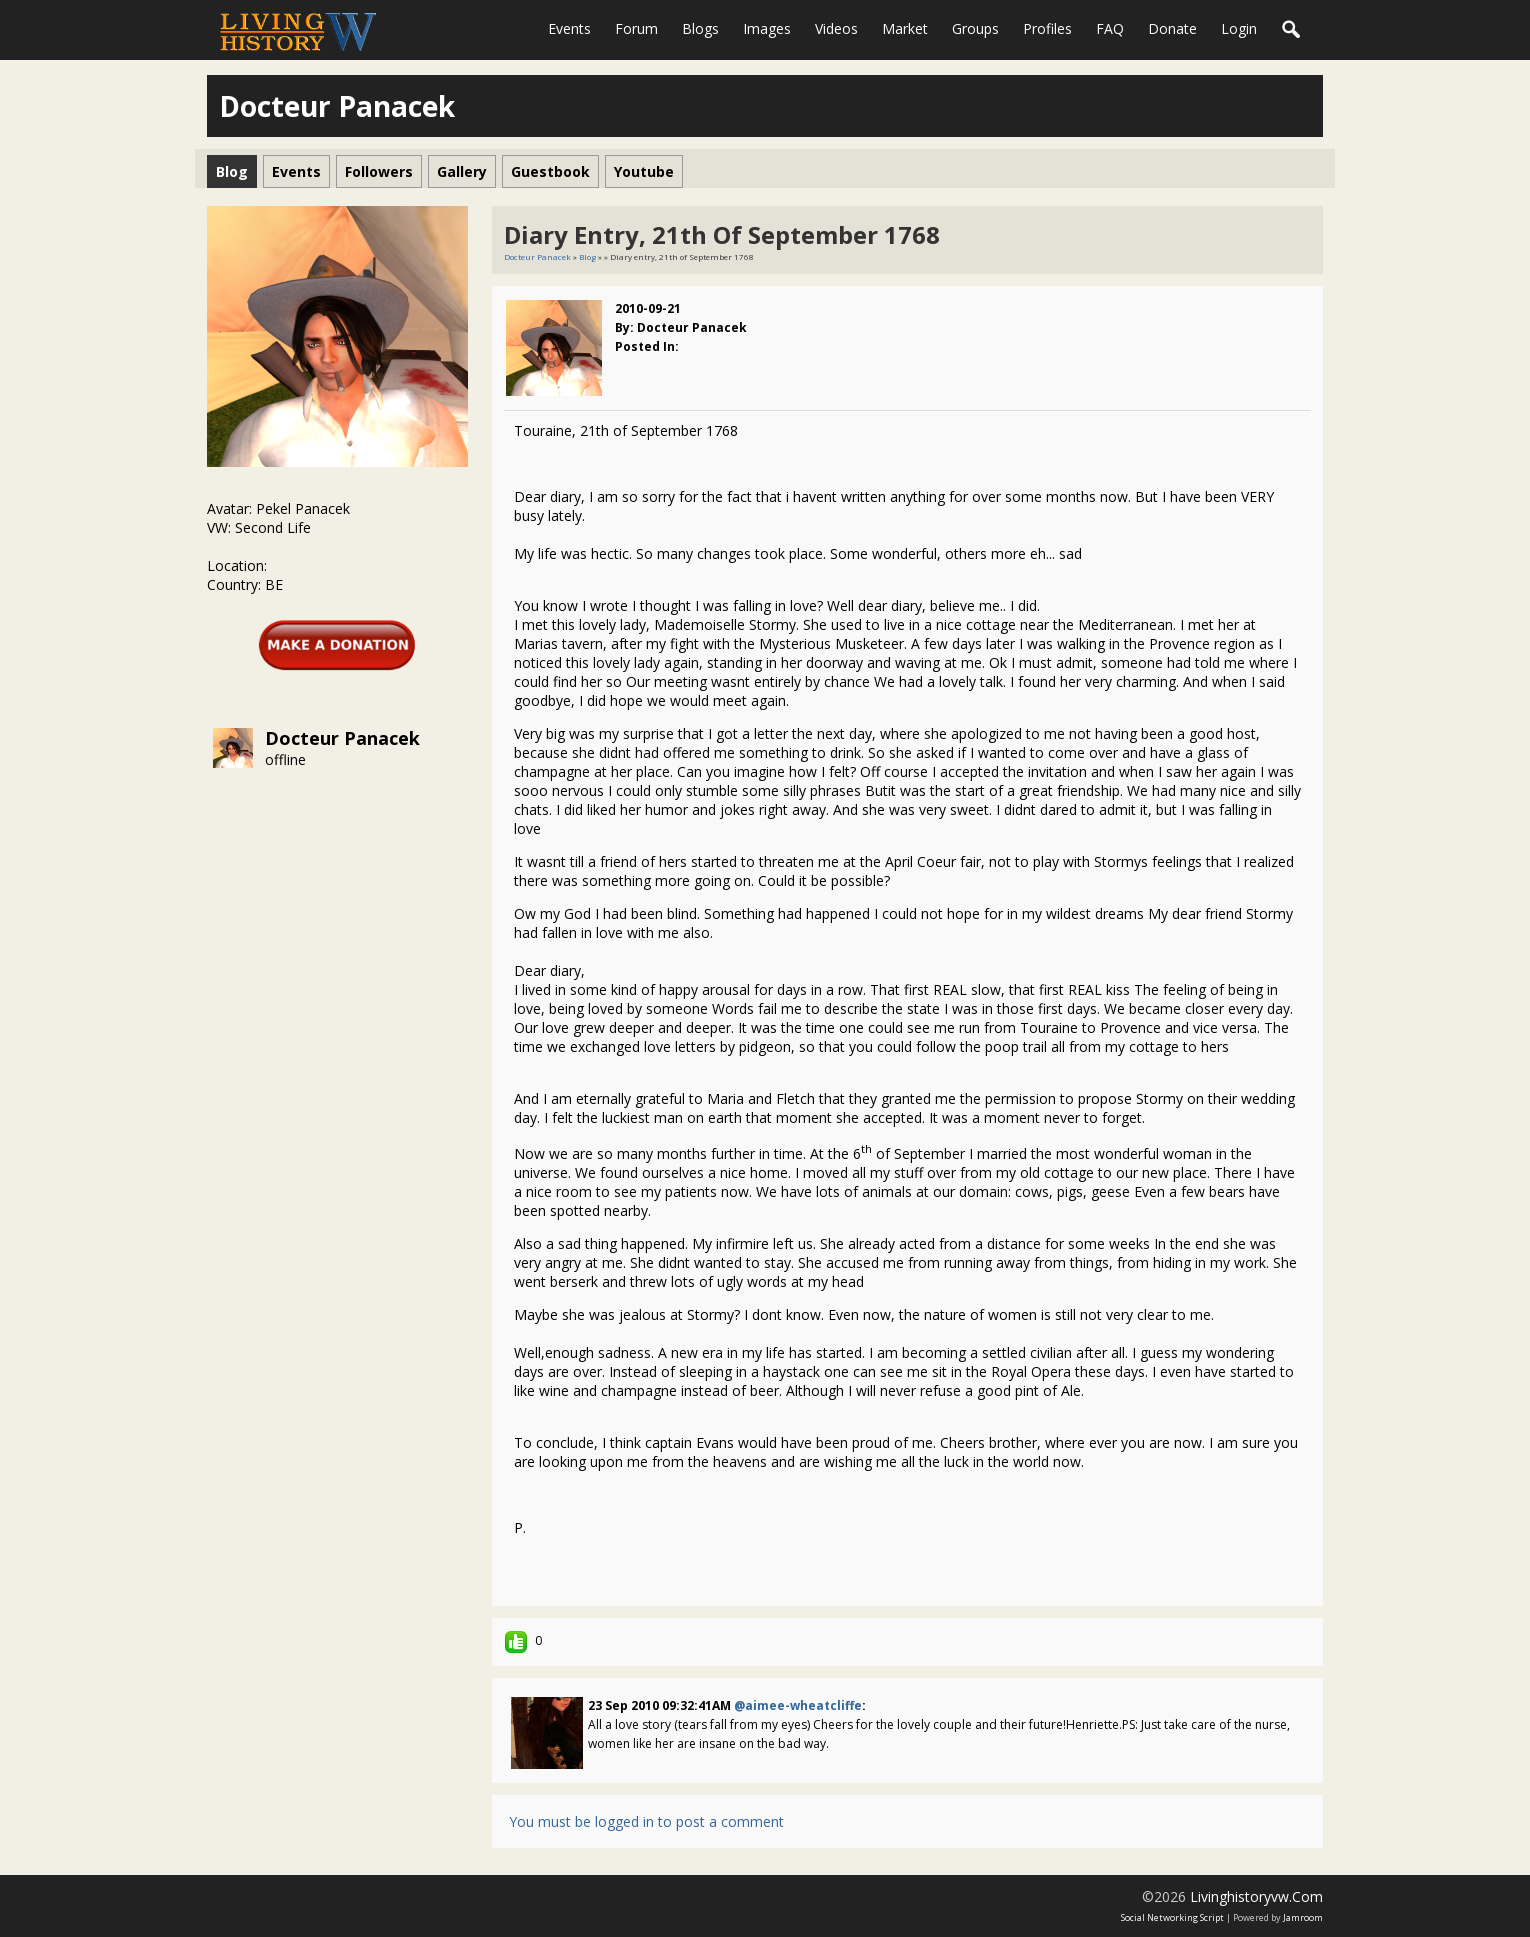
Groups (975, 28)
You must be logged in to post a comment (646, 1821)
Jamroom (1303, 1917)
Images (767, 28)
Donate (1172, 28)
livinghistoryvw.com (1256, 1896)
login (1239, 28)
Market (905, 28)
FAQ (1110, 28)
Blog (587, 256)
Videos (836, 28)
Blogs (700, 28)
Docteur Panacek (342, 738)
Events (569, 28)
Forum (636, 28)
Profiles (1047, 28)
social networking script (1172, 1917)
